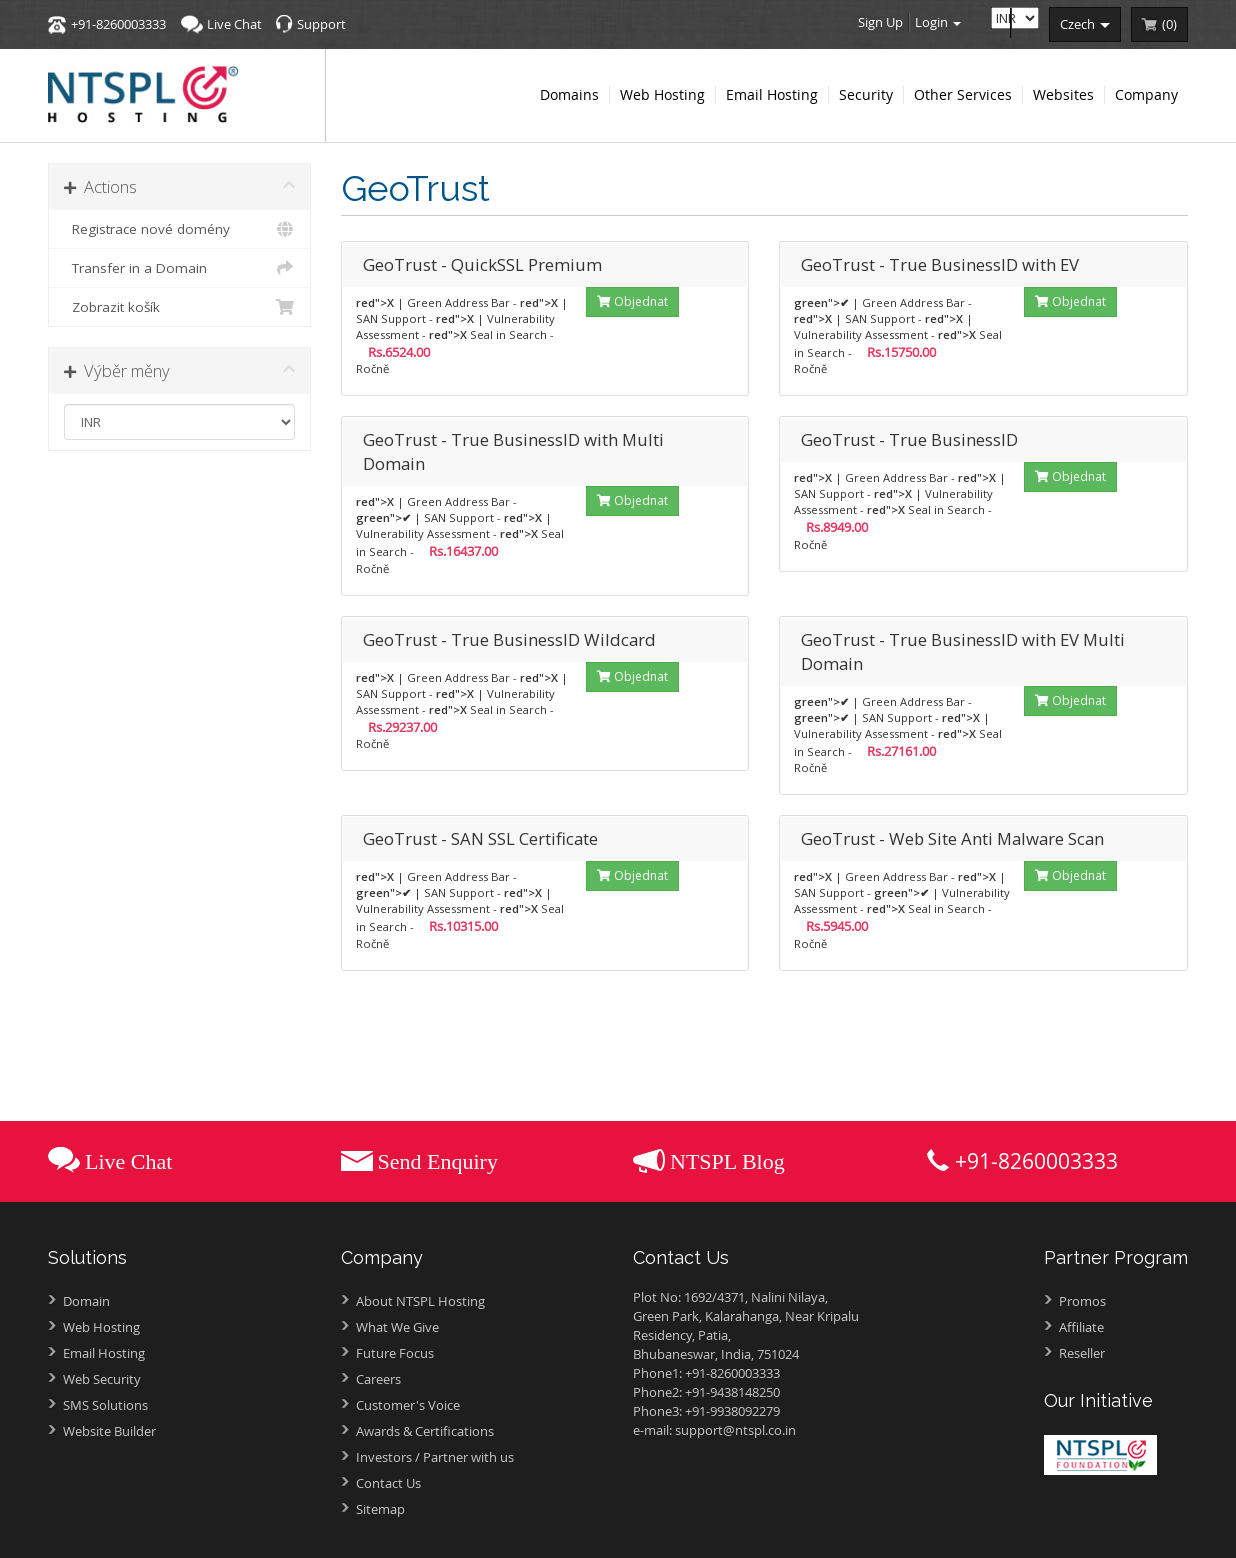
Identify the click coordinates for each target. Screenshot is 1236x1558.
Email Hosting (104, 1353)
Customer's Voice (408, 1405)
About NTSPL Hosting (420, 1301)
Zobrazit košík (179, 307)
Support (321, 24)
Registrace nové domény (179, 229)
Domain (86, 1301)
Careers (378, 1379)
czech (1085, 24)
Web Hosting (101, 1327)
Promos (1082, 1301)
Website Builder (109, 1431)
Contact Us (388, 1483)
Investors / (435, 1457)
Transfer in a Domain (179, 268)
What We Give (397, 1327)
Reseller (1082, 1353)
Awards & (425, 1431)
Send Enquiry (438, 1161)
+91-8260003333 (118, 24)
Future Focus (395, 1353)
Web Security (102, 1379)
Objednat (632, 301)
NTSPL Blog (727, 1161)
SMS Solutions (105, 1405)
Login (938, 22)
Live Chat (234, 24)
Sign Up (880, 22)
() (1169, 24)
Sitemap (380, 1509)
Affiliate (1081, 1327)
